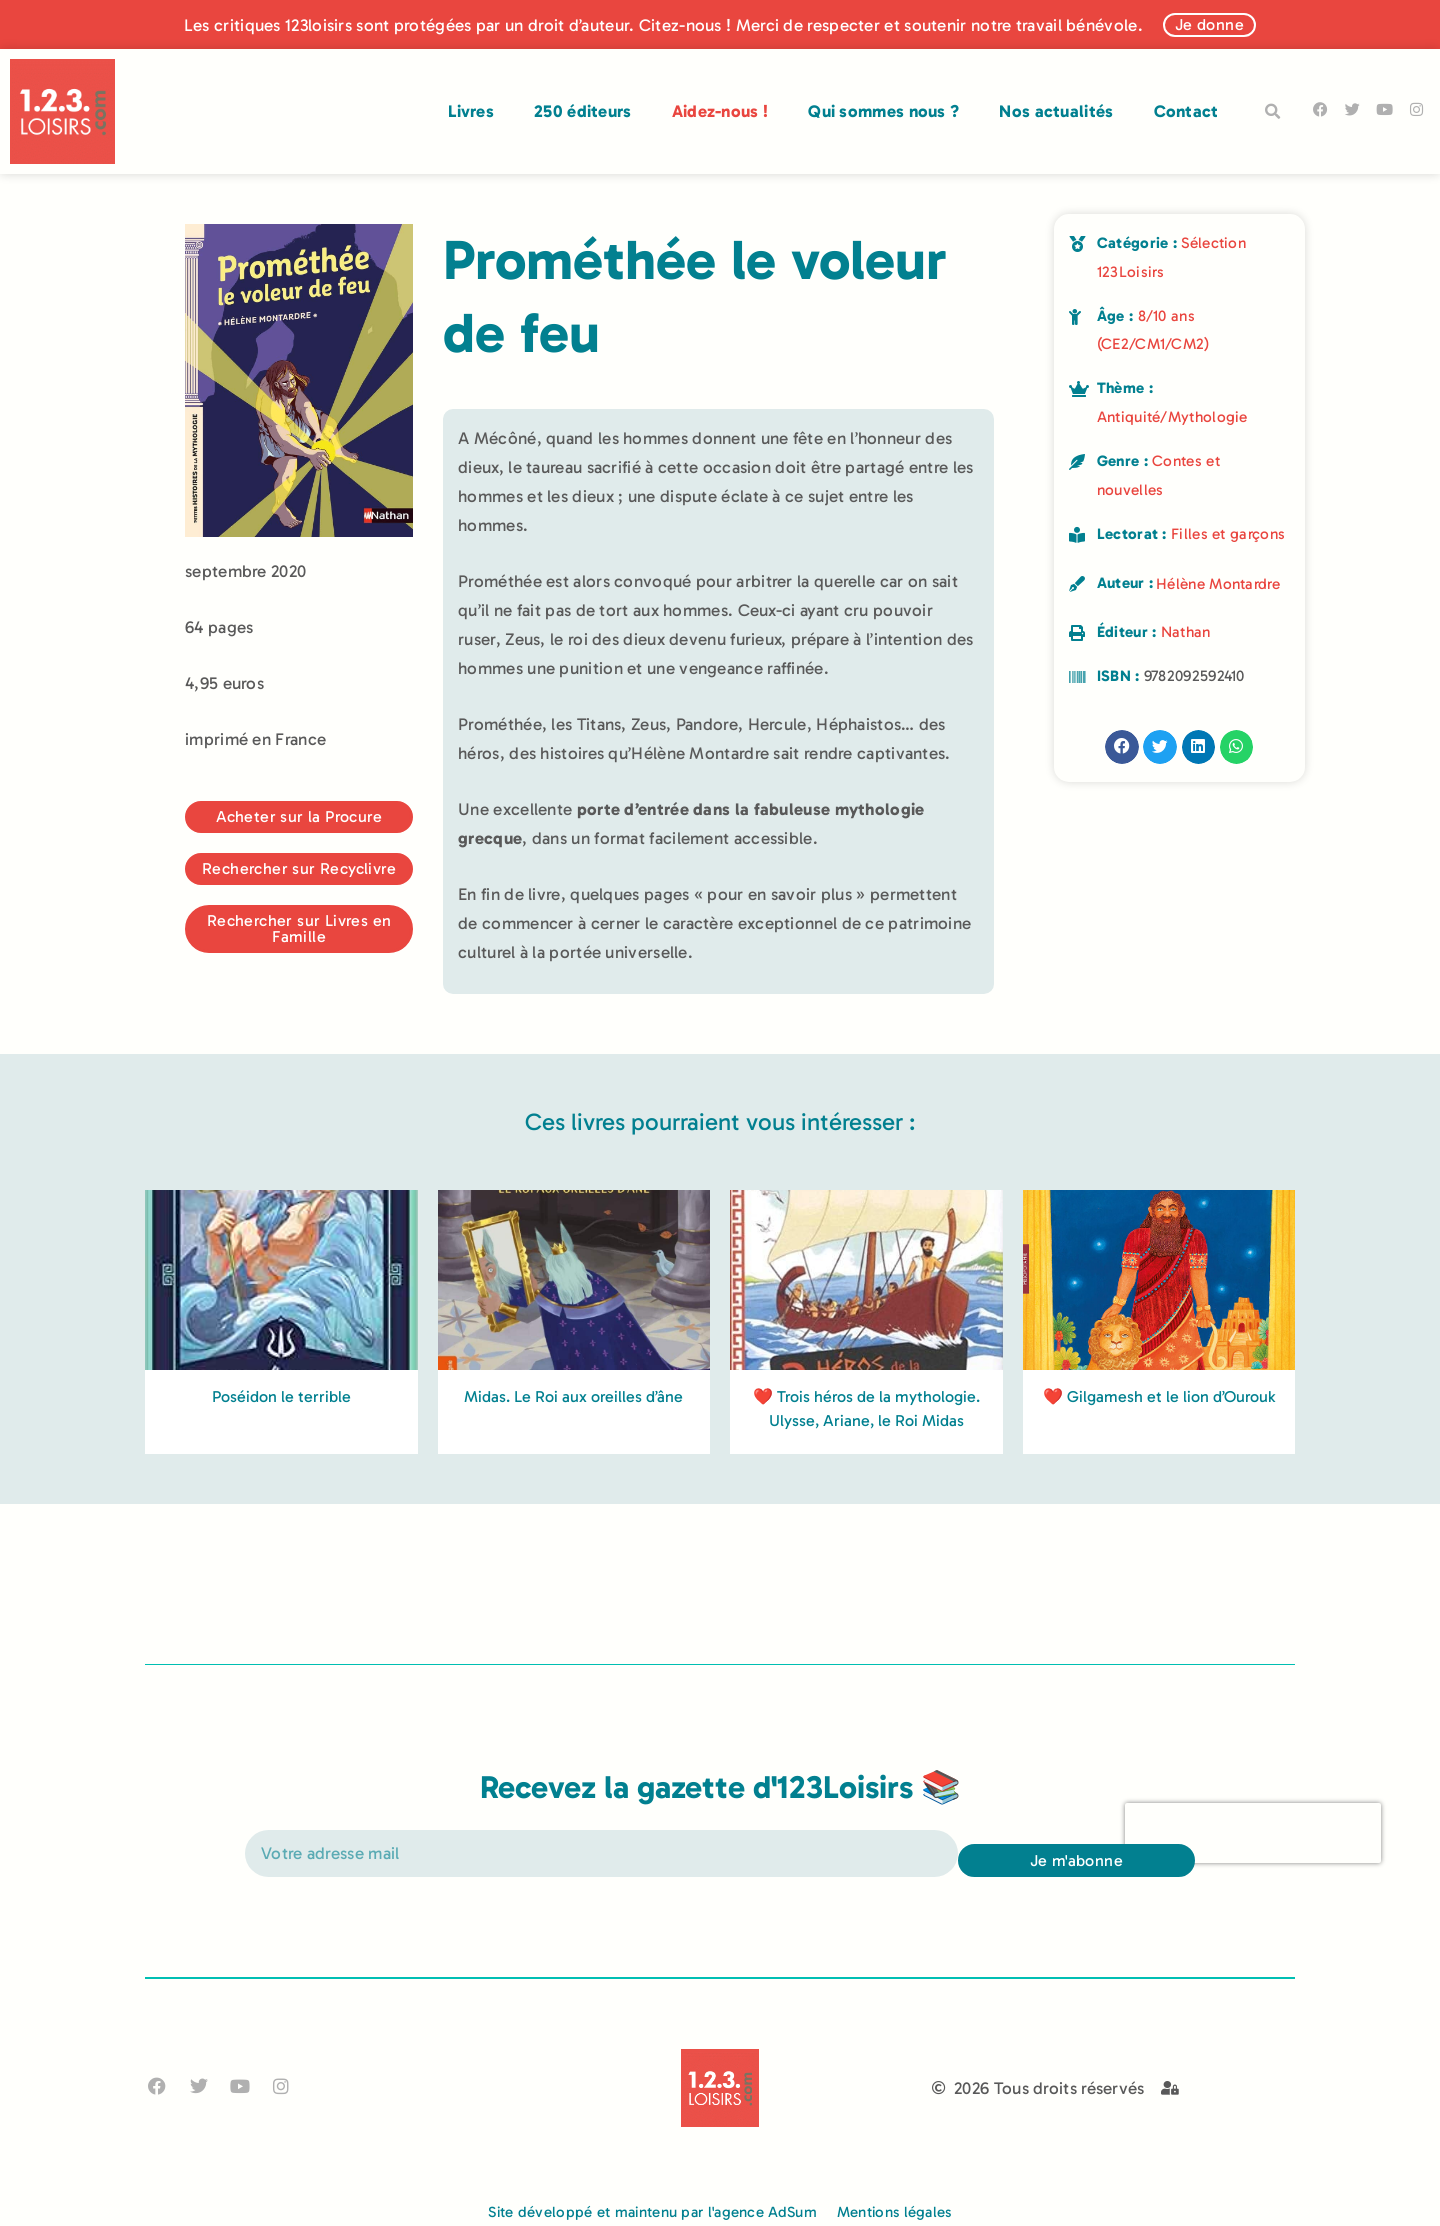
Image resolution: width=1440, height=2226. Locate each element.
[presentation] (1253, 1880)
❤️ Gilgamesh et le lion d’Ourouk (1159, 1650)
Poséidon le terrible (281, 1650)
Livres (471, 111)
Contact (1186, 111)
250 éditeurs (583, 111)
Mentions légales (894, 2212)
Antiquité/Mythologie (1172, 417)
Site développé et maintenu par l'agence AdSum (652, 2212)
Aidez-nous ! (720, 111)
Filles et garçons (1228, 534)
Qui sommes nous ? (883, 111)
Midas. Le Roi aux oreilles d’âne (573, 1650)
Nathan (1186, 632)
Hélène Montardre (1218, 584)
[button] (1273, 112)
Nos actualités (1056, 111)
